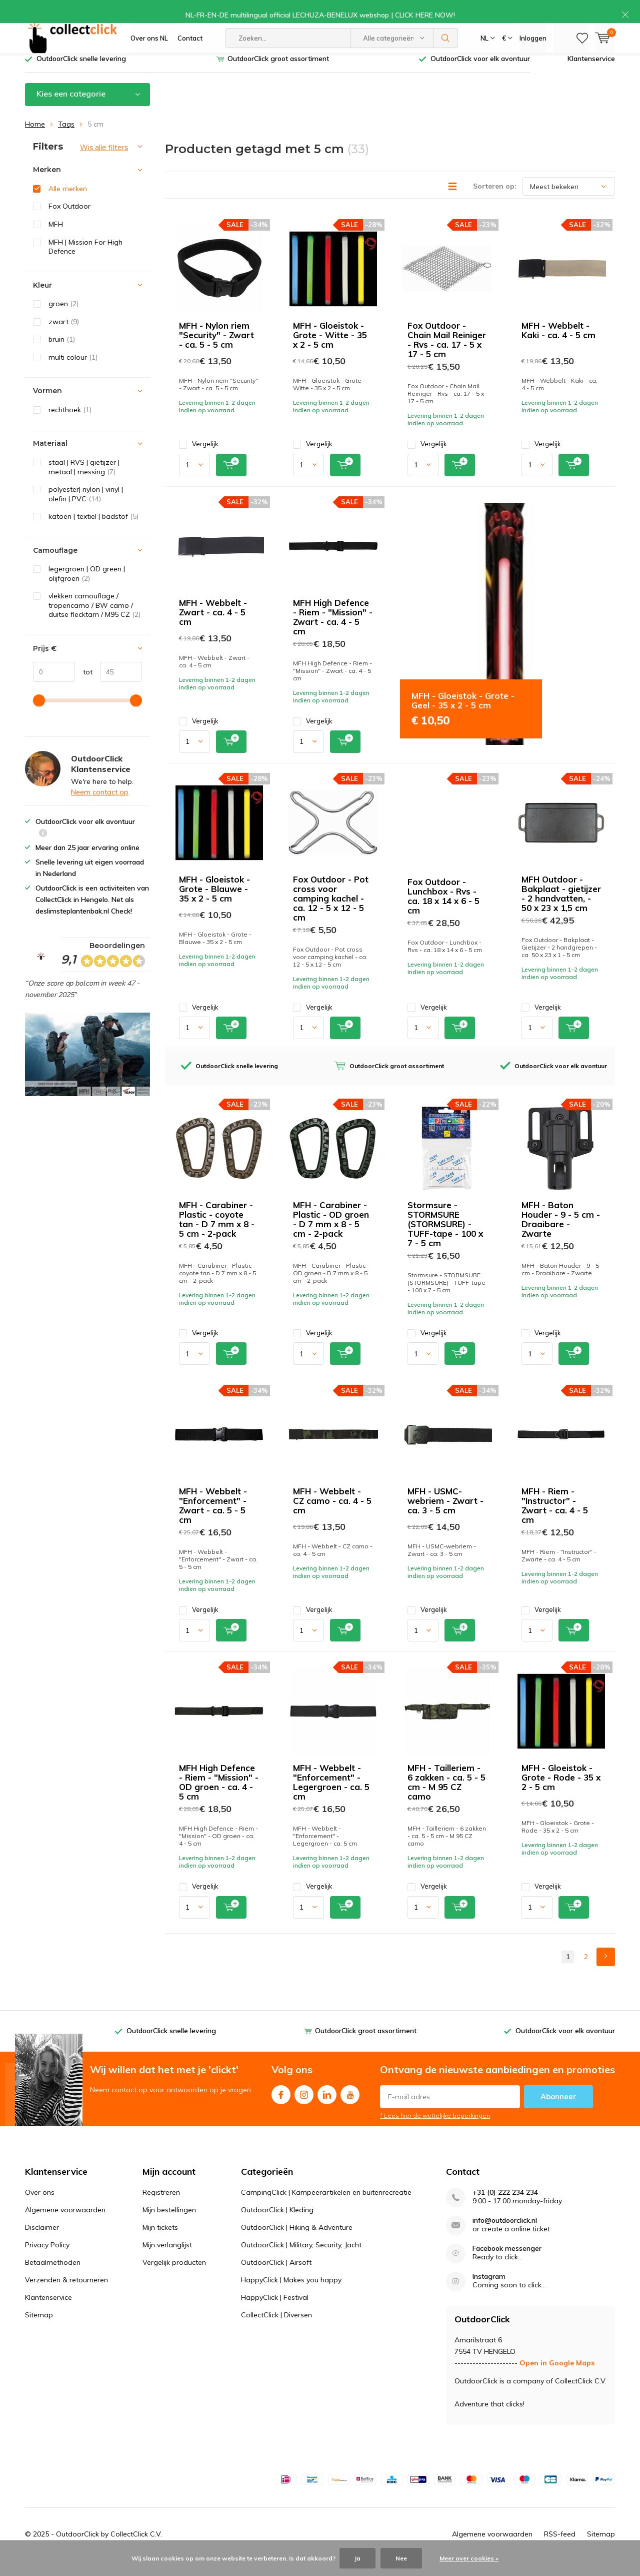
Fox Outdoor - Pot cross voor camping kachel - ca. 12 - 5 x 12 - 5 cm (330, 913)
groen (63, 318)
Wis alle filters (104, 162)
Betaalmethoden (52, 2277)
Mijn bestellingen (169, 2224)
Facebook (281, 2107)
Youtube (350, 2107)
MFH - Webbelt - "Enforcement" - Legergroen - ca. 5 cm (331, 1797)
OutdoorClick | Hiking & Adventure (296, 2242)
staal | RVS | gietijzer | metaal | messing (84, 482)
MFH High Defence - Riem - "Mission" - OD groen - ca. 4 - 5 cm (218, 1797)
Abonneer (558, 2111)
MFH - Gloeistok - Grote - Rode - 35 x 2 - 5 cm (561, 1792)
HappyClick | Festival (274, 2312)
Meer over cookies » (469, 2558)
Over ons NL (149, 45)
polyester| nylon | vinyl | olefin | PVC (85, 509)
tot (83, 686)
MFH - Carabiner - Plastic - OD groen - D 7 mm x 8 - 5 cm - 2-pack (331, 1234)
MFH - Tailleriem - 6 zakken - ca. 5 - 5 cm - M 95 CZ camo (447, 1797)
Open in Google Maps (557, 2377)
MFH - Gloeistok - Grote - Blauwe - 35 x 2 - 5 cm (214, 904)
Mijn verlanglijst (167, 2259)
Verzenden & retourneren (66, 2294)
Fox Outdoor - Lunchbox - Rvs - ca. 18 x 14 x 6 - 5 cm (444, 911)
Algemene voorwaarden (65, 2224)
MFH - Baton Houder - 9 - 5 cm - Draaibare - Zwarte (561, 1234)
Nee (401, 2558)
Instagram (304, 2107)
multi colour (73, 372)
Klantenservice (591, 73)
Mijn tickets (160, 2242)
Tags (66, 138)
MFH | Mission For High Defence (85, 261)
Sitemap (39, 2329)
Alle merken (67, 203)
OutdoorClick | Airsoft (276, 2277)
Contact (190, 45)
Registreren (161, 2207)
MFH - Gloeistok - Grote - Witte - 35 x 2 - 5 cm (330, 350)
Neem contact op (99, 806)
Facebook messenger (507, 2263)
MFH (55, 239)
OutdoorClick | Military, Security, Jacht (301, 2259)
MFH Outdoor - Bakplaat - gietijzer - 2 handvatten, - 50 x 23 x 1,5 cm (561, 908)
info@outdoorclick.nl (504, 2235)
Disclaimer (42, 2242)
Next (605, 1971)
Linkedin (327, 2107)
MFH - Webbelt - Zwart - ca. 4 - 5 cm (213, 626)
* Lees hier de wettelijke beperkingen (435, 2130)
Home (35, 138)
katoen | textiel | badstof (93, 531)
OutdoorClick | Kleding (277, 2224)
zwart (63, 336)
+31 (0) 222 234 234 (505, 2207)
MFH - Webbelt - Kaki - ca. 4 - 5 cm (559, 345)
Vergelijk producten (174, 2277)
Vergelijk (198, 459)
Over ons (39, 2207)
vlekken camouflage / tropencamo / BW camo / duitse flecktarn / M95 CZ (94, 620)
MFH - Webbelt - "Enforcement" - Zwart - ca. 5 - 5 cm (213, 1520)
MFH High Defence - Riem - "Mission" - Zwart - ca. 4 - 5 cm (332, 631)
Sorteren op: (494, 201)
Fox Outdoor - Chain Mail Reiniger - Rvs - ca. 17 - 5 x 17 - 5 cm (447, 354)
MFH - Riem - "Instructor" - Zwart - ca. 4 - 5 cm (555, 1520)
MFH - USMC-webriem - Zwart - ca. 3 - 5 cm (446, 1515)
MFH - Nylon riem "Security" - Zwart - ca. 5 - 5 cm (216, 350)
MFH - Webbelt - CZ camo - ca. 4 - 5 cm (332, 1515)
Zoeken (446, 45)
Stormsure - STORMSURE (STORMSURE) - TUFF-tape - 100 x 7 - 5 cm (445, 1239)
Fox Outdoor (69, 221)
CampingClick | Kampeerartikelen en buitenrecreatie (326, 2207)
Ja (357, 2558)
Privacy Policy (47, 2259)
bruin (61, 354)
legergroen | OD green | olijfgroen (86, 588)
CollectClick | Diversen (276, 2329)
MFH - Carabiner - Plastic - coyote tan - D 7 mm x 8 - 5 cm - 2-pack (216, 1234)
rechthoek (70, 424)
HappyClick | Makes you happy (291, 2294)
